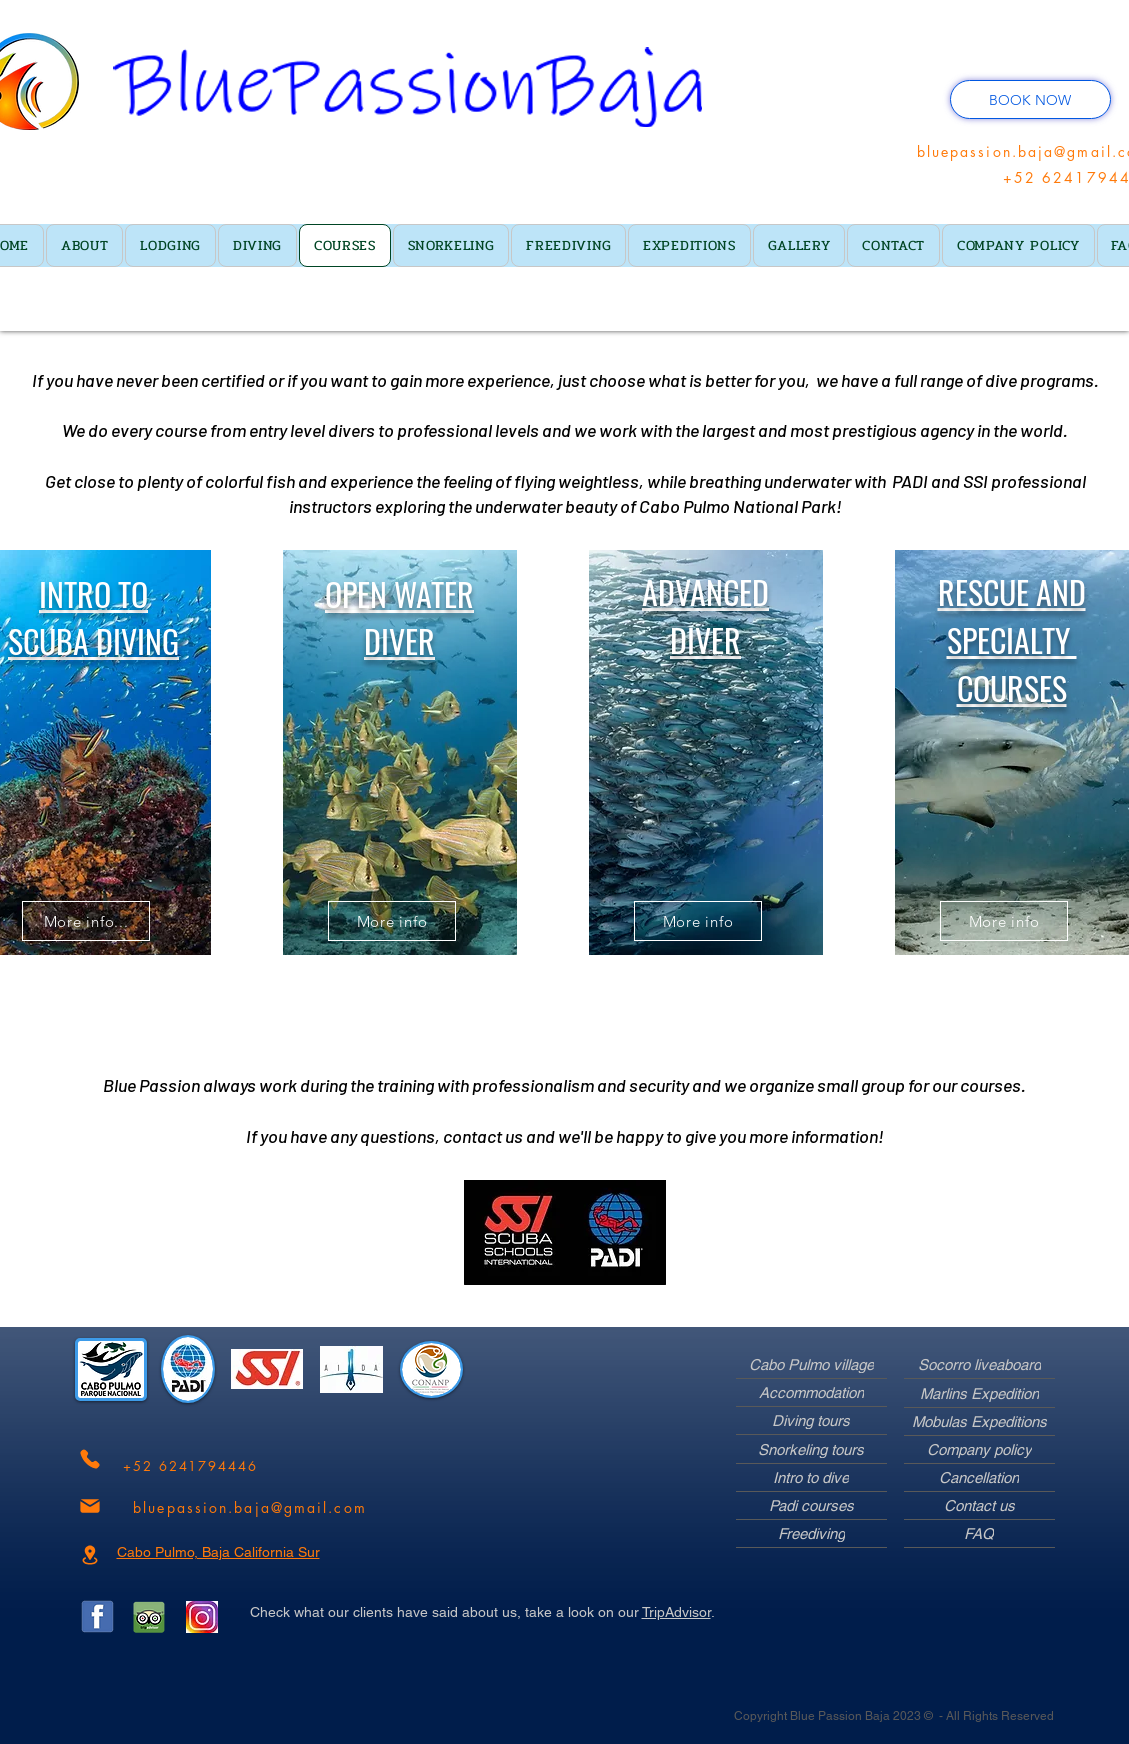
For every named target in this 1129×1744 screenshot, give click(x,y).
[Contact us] (979, 1506)
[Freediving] (811, 1534)
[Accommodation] (811, 1393)
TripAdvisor (676, 1612)
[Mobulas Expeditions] (979, 1422)
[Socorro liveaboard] (979, 1365)
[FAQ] (979, 1534)
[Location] (90, 1555)
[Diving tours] (811, 1421)
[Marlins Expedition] (979, 1394)
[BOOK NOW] (1030, 99)
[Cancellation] (979, 1478)
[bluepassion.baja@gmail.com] (250, 1507)
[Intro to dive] (811, 1478)
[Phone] (90, 1459)
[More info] (392, 921)
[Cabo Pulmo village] (811, 1365)
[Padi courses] (811, 1506)
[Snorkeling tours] (811, 1450)
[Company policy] (979, 1450)
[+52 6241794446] (191, 1466)
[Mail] (90, 1506)
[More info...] (86, 921)
